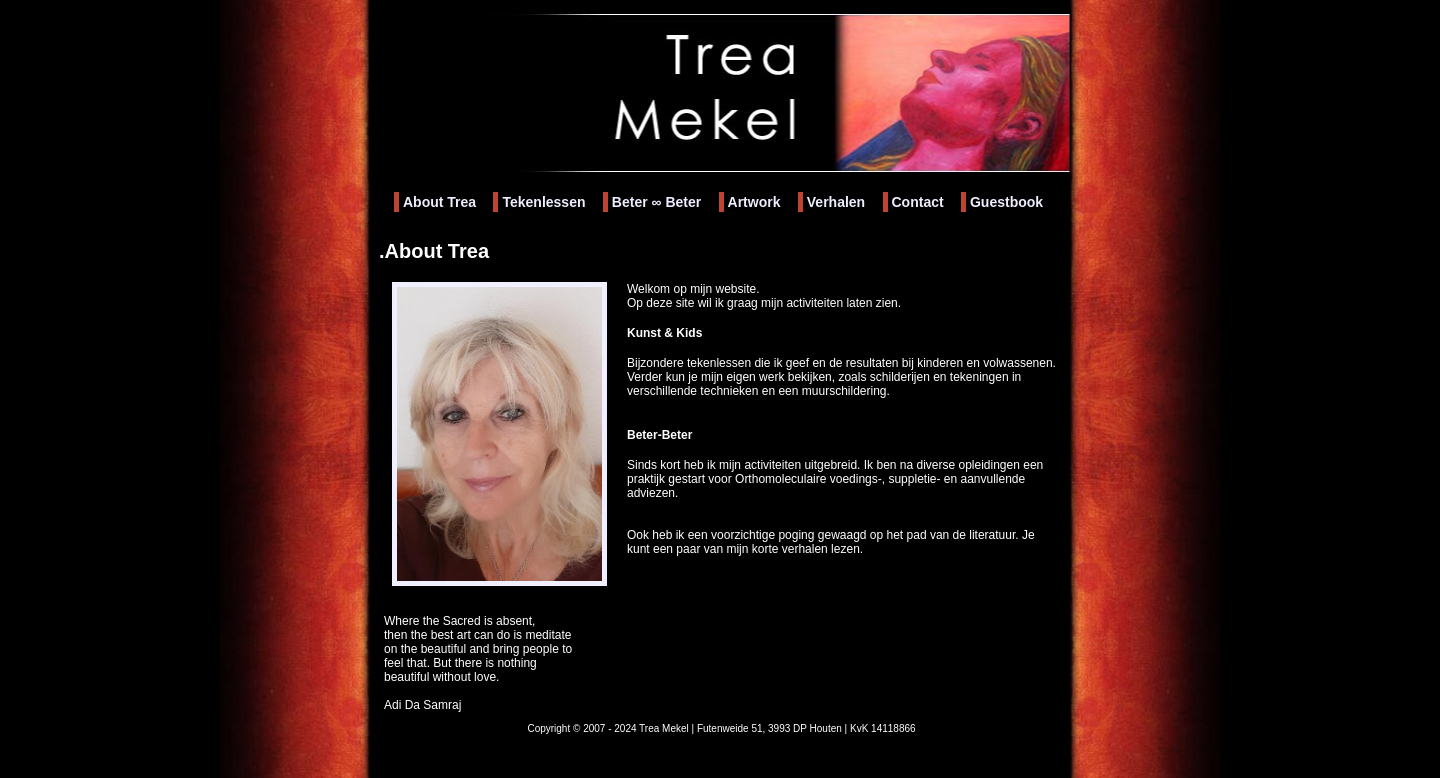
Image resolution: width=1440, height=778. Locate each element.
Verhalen (836, 202)
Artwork (754, 202)
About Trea (439, 202)
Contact (918, 202)
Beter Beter (656, 202)
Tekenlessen (543, 202)
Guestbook (1006, 202)
